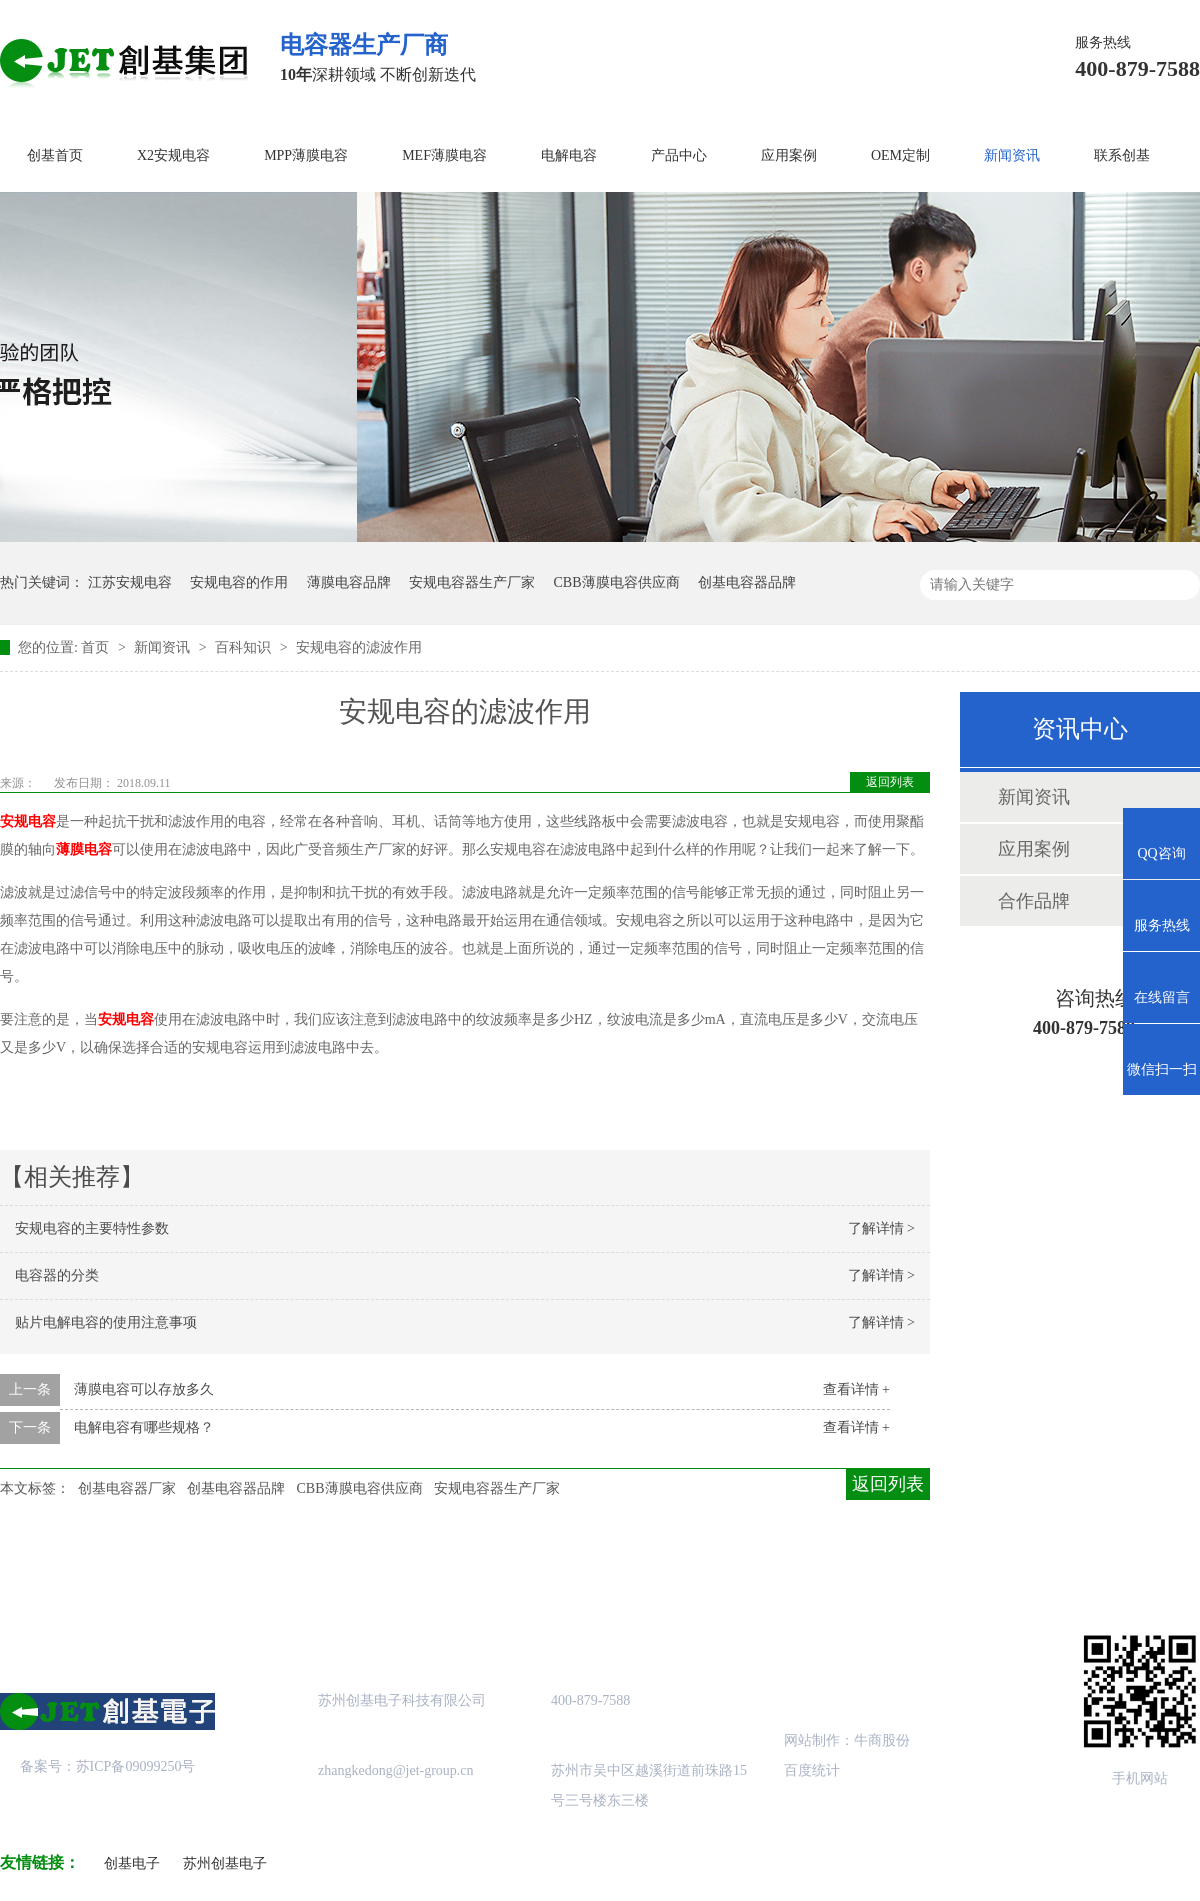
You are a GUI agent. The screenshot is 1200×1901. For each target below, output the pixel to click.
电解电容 (569, 155)
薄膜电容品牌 (349, 582)
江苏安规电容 (130, 582)
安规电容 (28, 821)
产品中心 (679, 155)
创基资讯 (848, 1569)
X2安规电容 (173, 155)
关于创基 (187, 1569)
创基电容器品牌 (747, 582)
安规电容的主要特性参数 (92, 1228)
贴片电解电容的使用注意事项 (106, 1322)
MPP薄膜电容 (306, 155)
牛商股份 (882, 1740)
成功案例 (517, 1569)
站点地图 (683, 1569)
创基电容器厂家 (127, 1488)
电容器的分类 (57, 1275)
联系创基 (1122, 155)
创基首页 (55, 155)
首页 (97, 647)
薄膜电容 (84, 849)
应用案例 (789, 155)
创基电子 (132, 1863)
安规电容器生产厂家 (472, 582)
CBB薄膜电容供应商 (617, 582)
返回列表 (890, 782)
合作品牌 (1034, 901)
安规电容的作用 (239, 582)
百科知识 (245, 647)
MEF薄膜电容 (444, 155)
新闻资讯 (1012, 155)
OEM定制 (900, 155)
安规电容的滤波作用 (359, 647)
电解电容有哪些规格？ (144, 1427)
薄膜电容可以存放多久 (144, 1389)
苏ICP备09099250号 (136, 1766)
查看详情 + (856, 1389)
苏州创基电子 (225, 1863)
